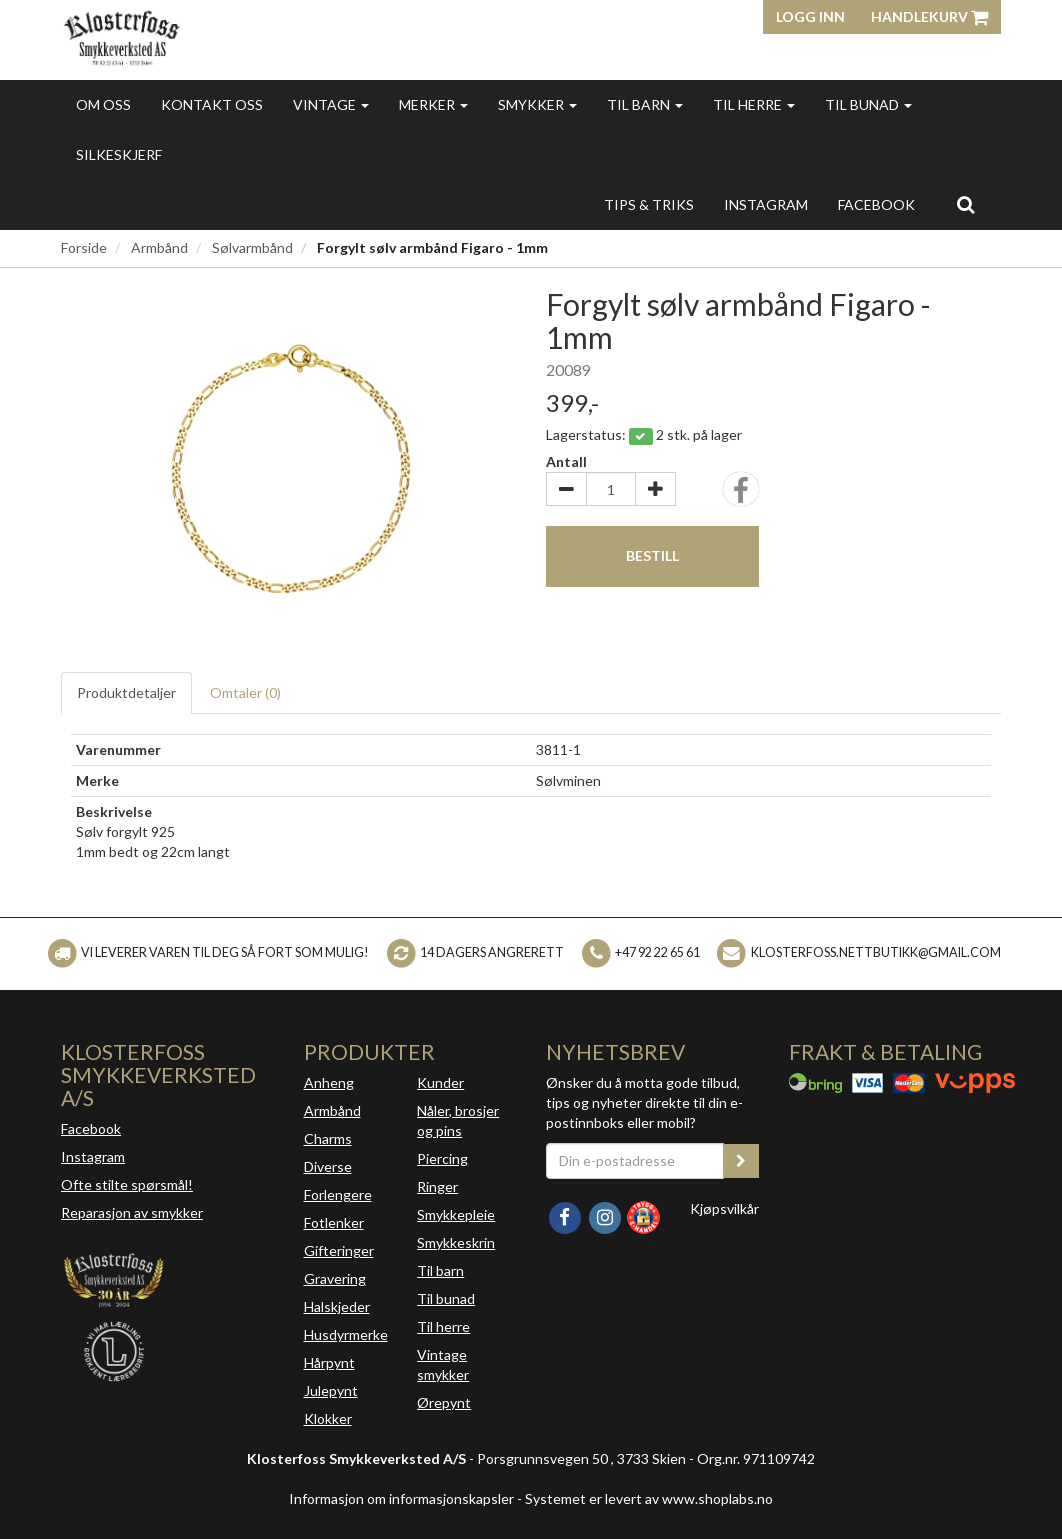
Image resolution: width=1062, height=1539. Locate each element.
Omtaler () (245, 692)
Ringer (437, 1186)
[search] (965, 204)
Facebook (91, 1128)
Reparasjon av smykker (132, 1212)
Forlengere (338, 1194)
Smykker (537, 104)
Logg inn (810, 16)
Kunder (440, 1082)
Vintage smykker (443, 1364)
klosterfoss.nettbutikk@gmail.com (876, 952)
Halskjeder (337, 1306)
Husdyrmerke (346, 1334)
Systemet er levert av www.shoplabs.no (649, 1498)
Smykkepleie (456, 1214)
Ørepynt (444, 1402)
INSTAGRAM (766, 204)
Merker (433, 104)
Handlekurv (929, 16)
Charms (328, 1138)
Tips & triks (649, 204)
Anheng (329, 1082)
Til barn (645, 104)
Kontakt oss (212, 104)
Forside (84, 247)
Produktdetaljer (126, 692)
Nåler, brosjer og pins (458, 1120)
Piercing (442, 1158)
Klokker (328, 1418)
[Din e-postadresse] (635, 1161)
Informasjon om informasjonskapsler (401, 1498)
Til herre (754, 104)
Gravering (335, 1278)
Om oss (103, 104)
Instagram (93, 1156)
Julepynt (331, 1390)
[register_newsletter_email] (741, 1161)
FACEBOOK (876, 204)
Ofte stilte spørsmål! (127, 1184)
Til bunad (868, 104)
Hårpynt (329, 1362)
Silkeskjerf (119, 154)
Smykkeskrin (456, 1242)
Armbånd (159, 247)
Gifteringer (339, 1250)
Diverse (328, 1166)
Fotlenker (334, 1222)
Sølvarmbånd (252, 247)
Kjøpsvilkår (724, 1208)
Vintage (331, 104)
